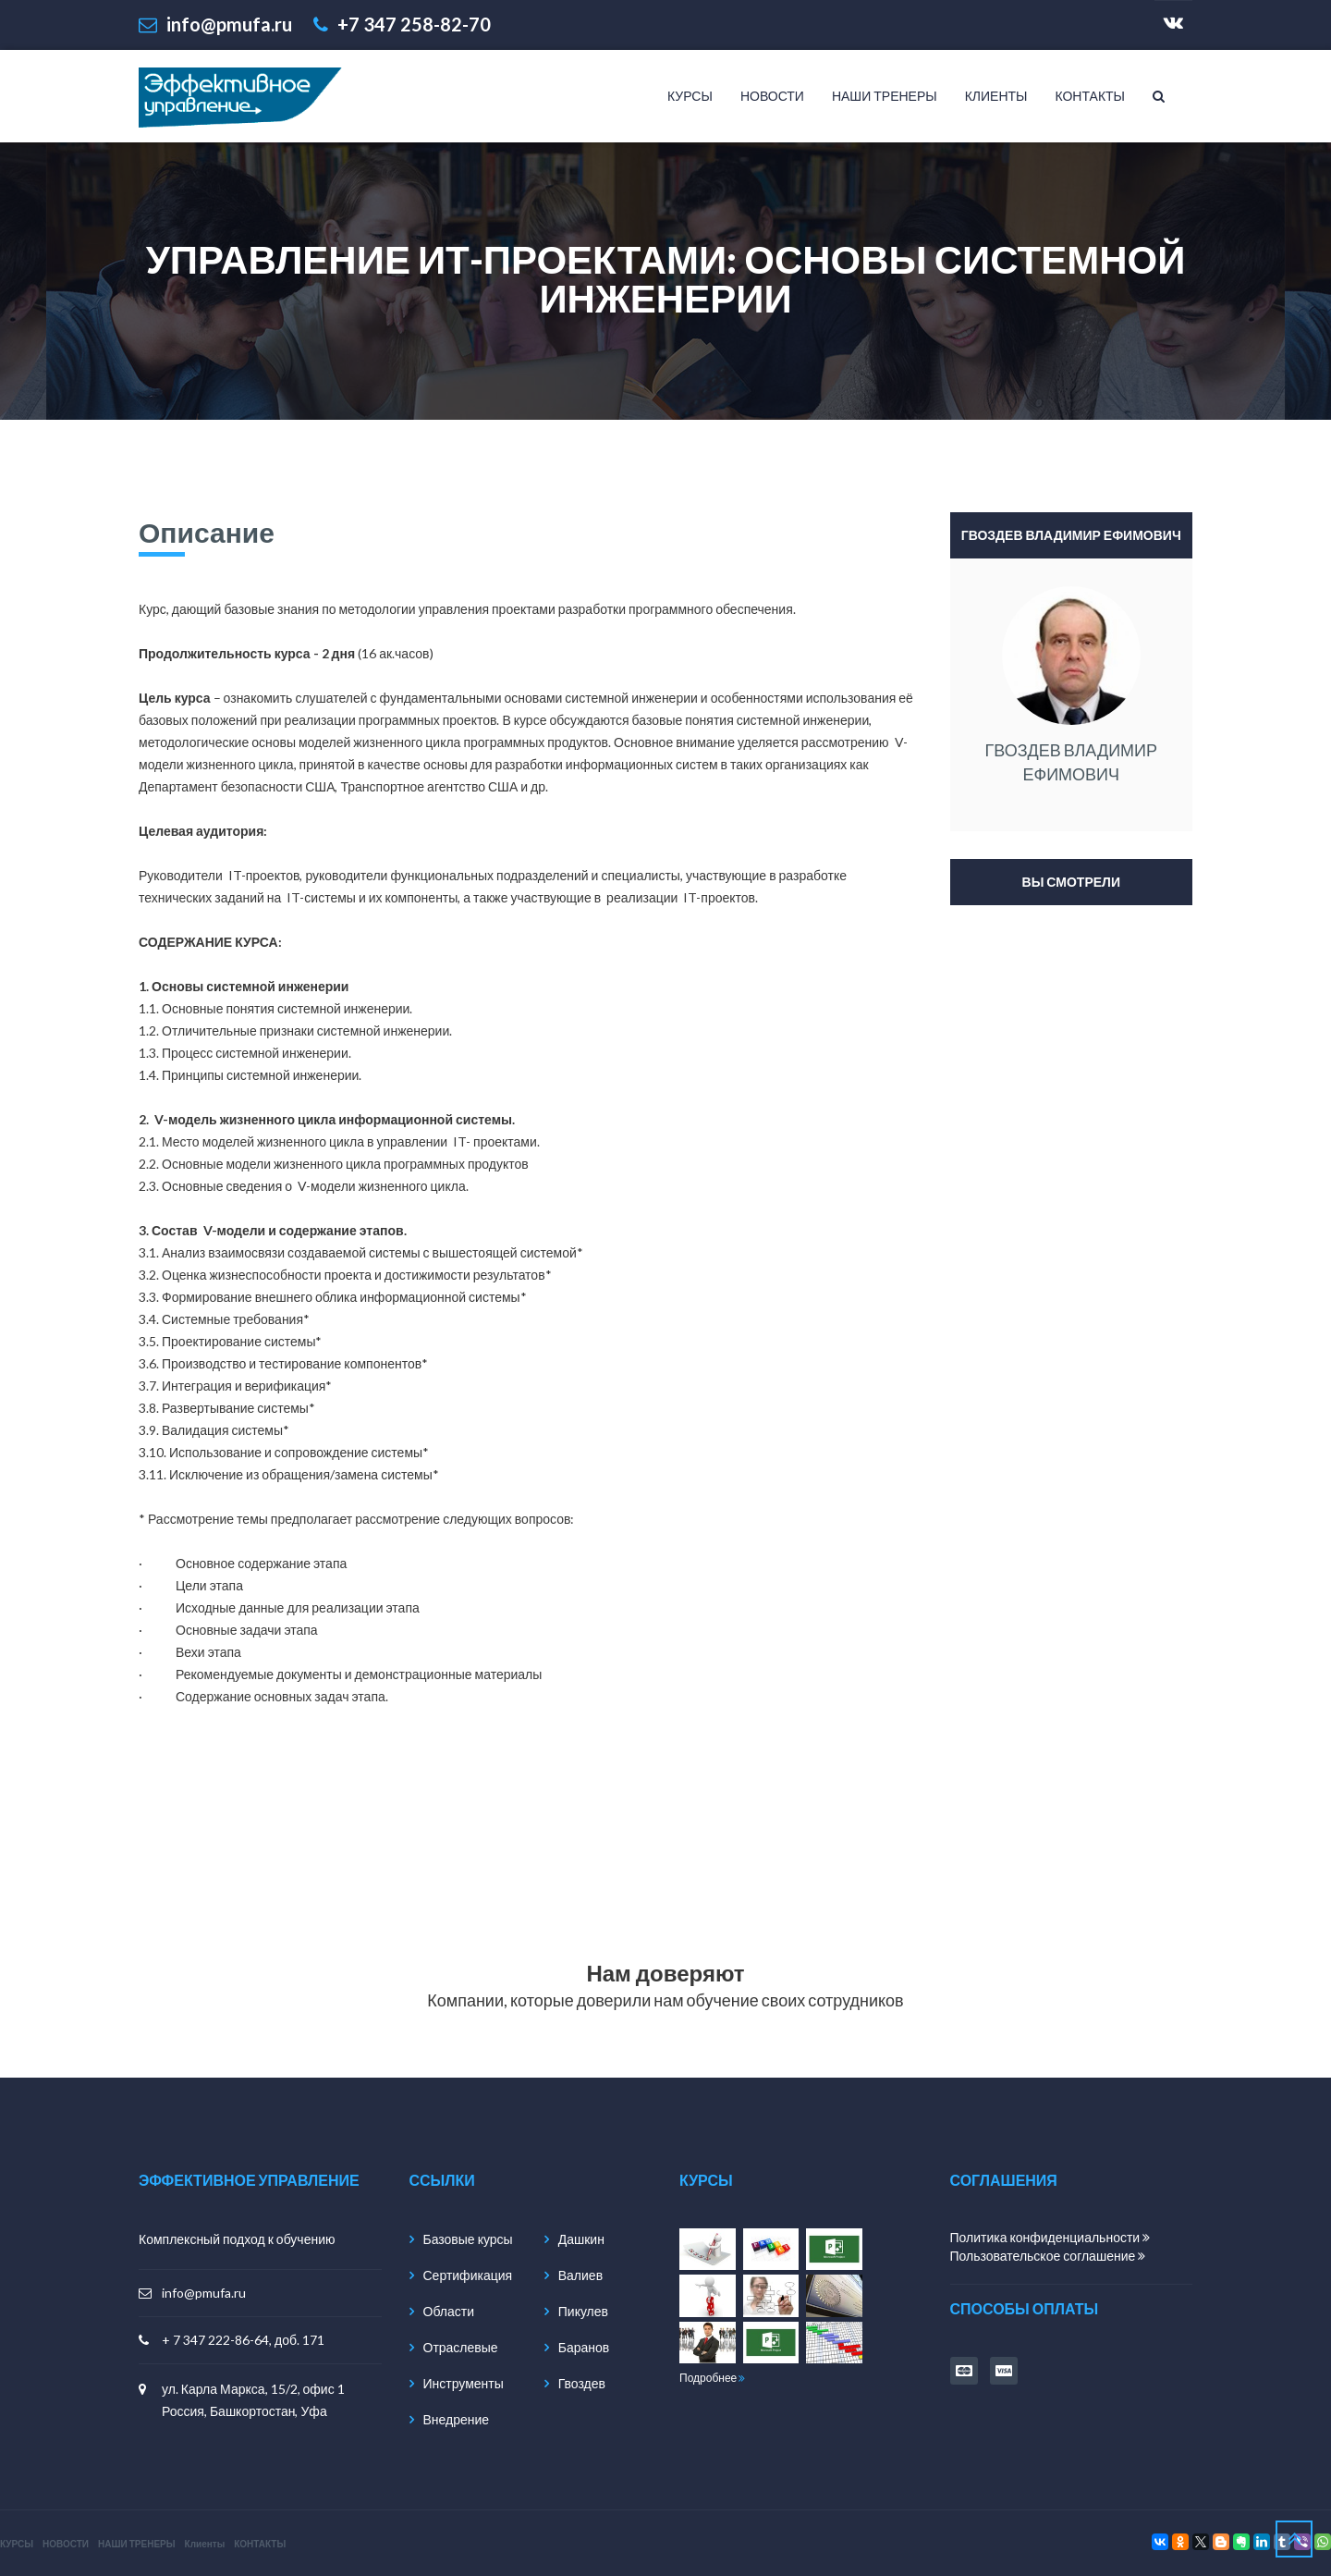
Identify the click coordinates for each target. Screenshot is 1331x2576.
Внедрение (456, 2419)
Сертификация (468, 2275)
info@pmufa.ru (204, 2292)
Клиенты (996, 96)
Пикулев (583, 2311)
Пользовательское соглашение (1048, 2255)
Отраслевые (460, 2347)
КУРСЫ (690, 96)
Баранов (584, 2347)
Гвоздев (581, 2383)
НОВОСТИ (772, 96)
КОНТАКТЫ (1090, 96)
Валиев (580, 2275)
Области (448, 2311)
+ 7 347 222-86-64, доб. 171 (243, 2340)
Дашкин (581, 2239)
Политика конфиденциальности (1050, 2237)
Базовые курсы (468, 2239)
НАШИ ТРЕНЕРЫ (884, 96)
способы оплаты (1024, 2308)
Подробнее (712, 2378)
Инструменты (463, 2383)
